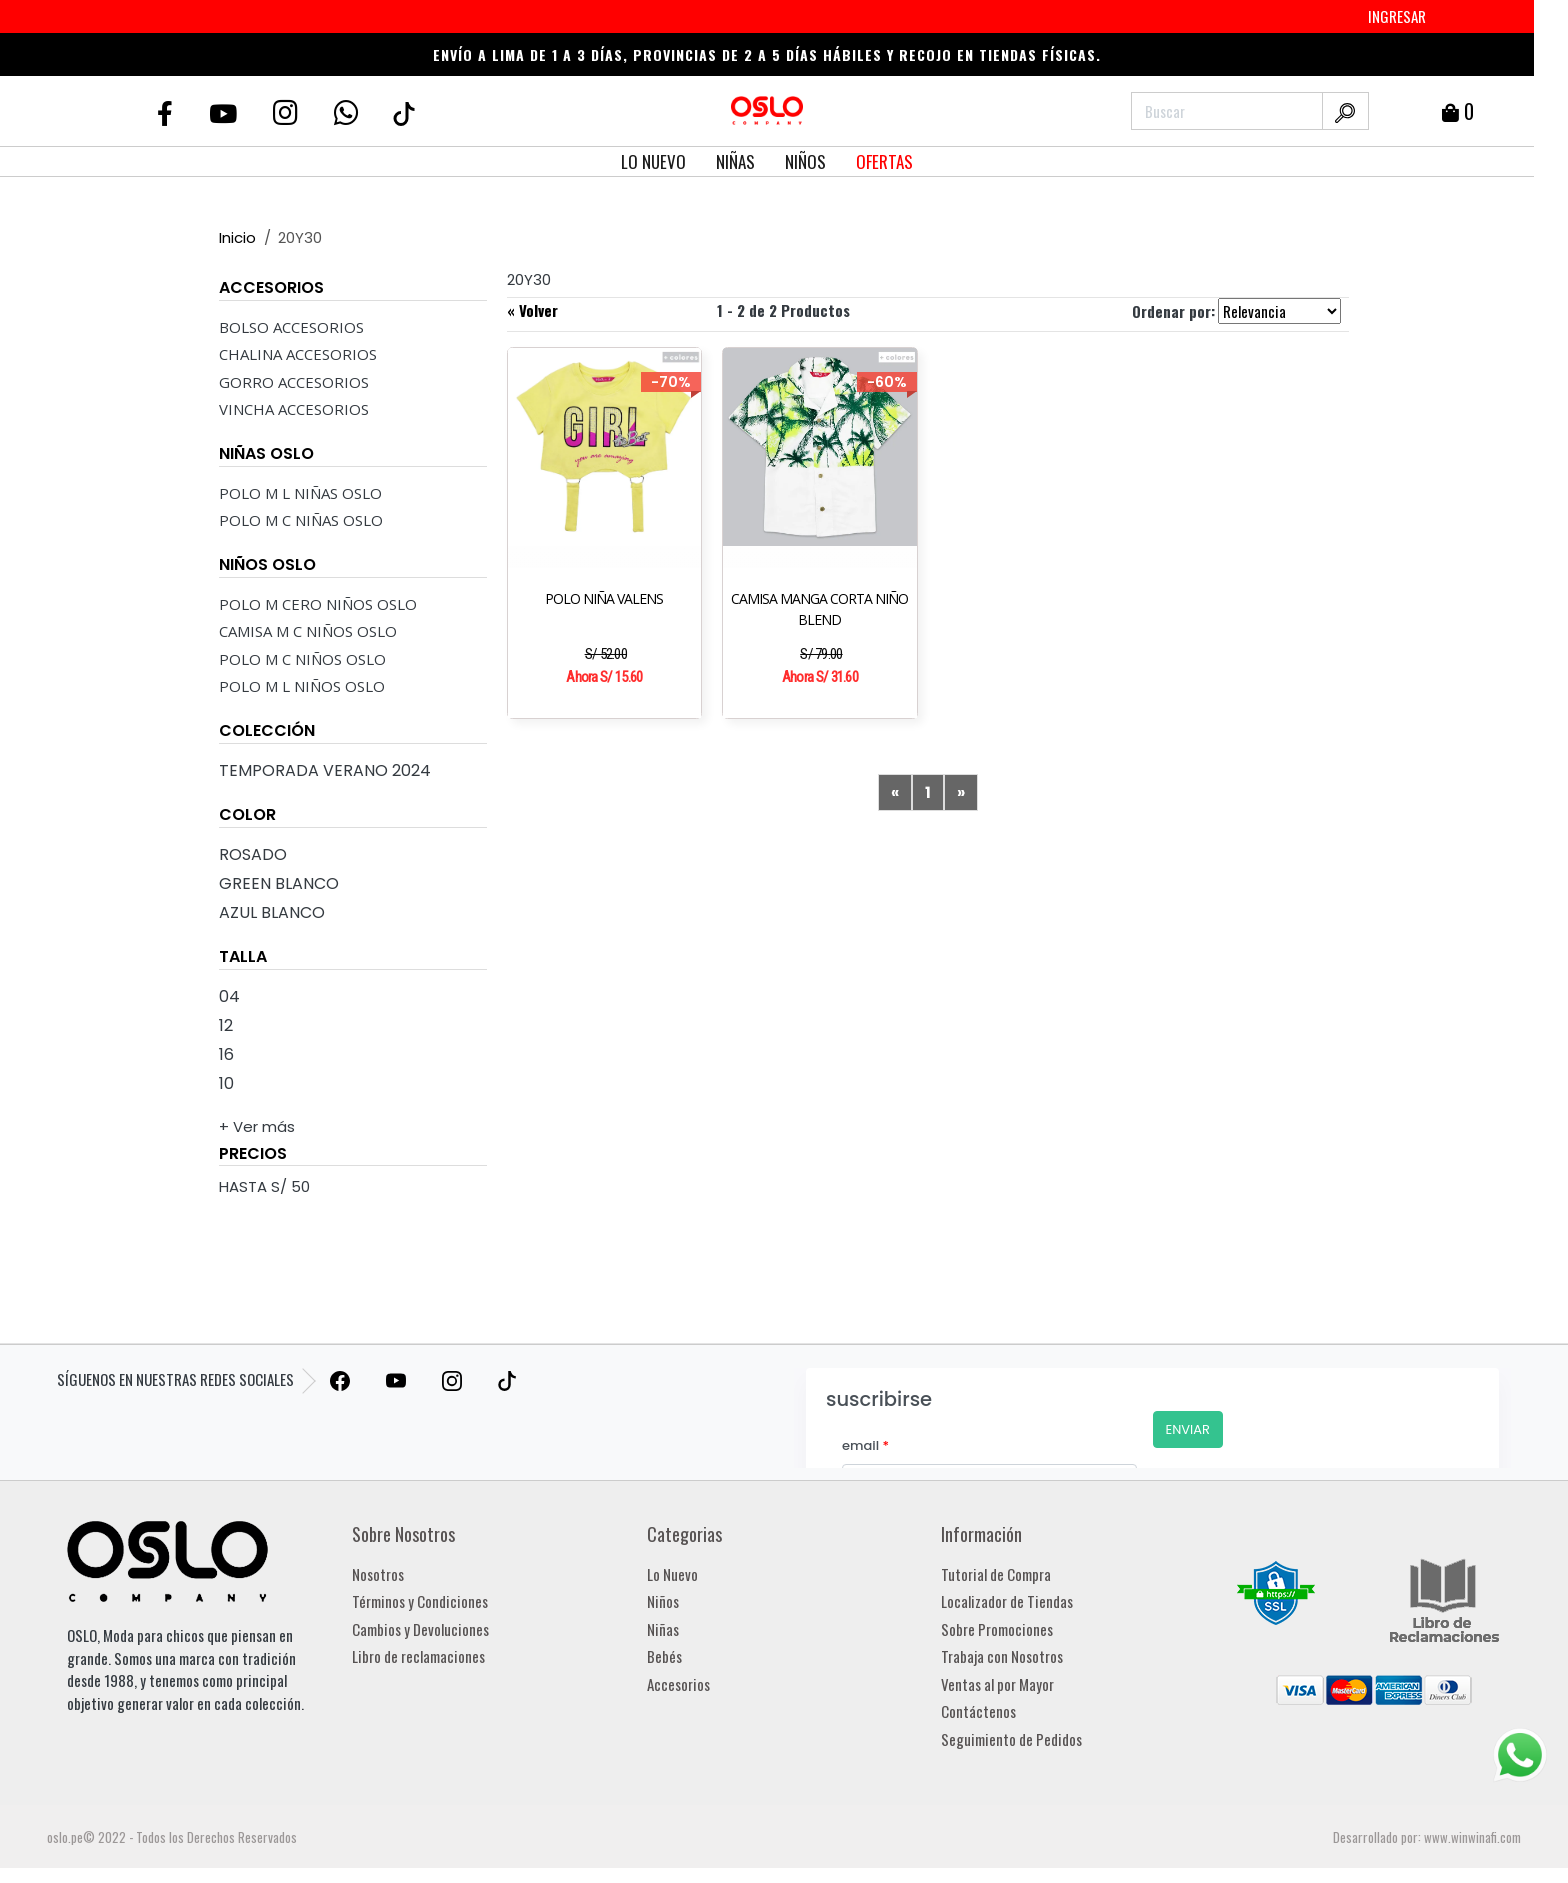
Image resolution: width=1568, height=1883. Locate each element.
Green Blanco (279, 883)
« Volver (532, 310)
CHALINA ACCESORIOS (298, 354)
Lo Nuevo (672, 1574)
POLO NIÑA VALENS (604, 598)
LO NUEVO (653, 161)
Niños (663, 1601)
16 (226, 1054)
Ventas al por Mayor (997, 1684)
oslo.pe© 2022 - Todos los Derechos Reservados (172, 1837)
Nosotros (378, 1574)
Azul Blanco (272, 912)
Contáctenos (978, 1711)
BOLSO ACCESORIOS (291, 327)
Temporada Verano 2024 (325, 770)
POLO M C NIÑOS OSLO (302, 659)
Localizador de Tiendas (1007, 1601)
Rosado (253, 854)
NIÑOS (805, 161)
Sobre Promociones (997, 1629)
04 (229, 996)
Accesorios (678, 1684)
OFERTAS (884, 161)
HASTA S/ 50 (264, 1186)
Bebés (664, 1656)
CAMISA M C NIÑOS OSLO (308, 631)
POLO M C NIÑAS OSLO (301, 520)
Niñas (663, 1629)
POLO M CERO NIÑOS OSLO (318, 604)
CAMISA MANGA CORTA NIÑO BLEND (819, 609)
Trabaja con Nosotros (1002, 1656)
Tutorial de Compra (996, 1574)
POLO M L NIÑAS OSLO (300, 493)
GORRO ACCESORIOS (294, 382)
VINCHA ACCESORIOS (294, 409)
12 (226, 1025)
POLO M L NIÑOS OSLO (302, 686)
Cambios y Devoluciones (420, 1629)
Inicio (237, 237)
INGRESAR (1397, 16)
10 (226, 1083)
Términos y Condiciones (420, 1601)
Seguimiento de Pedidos (1011, 1739)
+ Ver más (257, 1126)
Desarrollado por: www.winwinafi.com (1427, 1837)
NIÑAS (735, 161)
